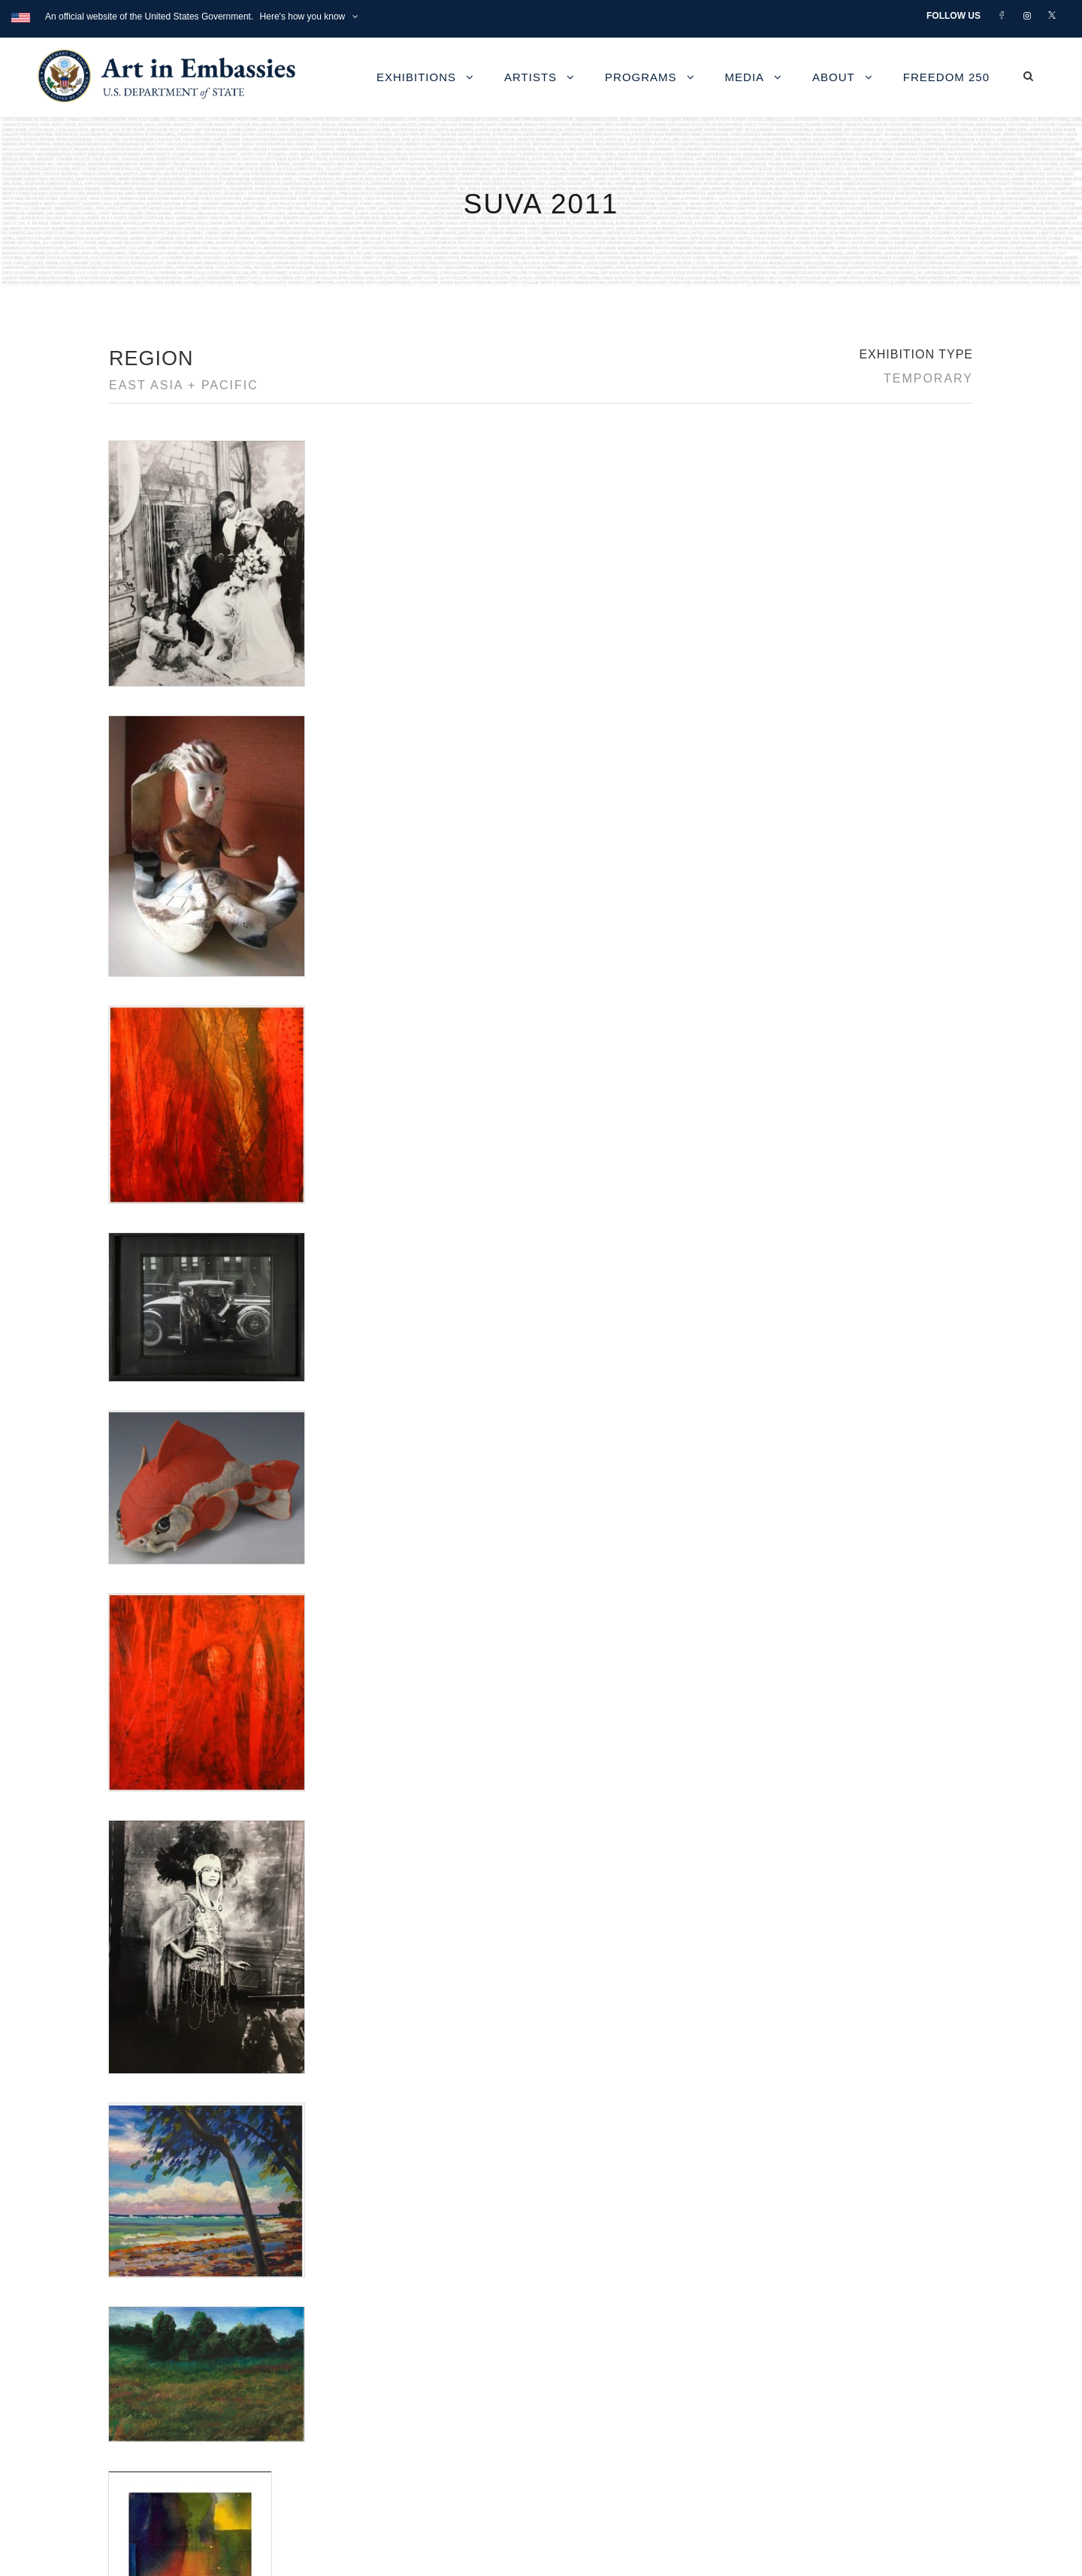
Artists (530, 77)
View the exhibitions (762, 2335)
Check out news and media (780, 2403)
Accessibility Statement (191, 2386)
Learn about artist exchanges (784, 2369)
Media (745, 77)
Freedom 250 (946, 77)
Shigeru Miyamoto (151, 1582)
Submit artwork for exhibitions (786, 2438)
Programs (641, 77)
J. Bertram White (148, 1510)
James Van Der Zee (155, 1528)
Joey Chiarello (142, 1546)
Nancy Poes (137, 1564)
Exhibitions (416, 77)
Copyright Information (187, 2420)
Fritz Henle (134, 1492)
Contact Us (157, 2352)
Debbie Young (141, 1474)
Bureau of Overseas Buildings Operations (240, 2454)
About (833, 77)
